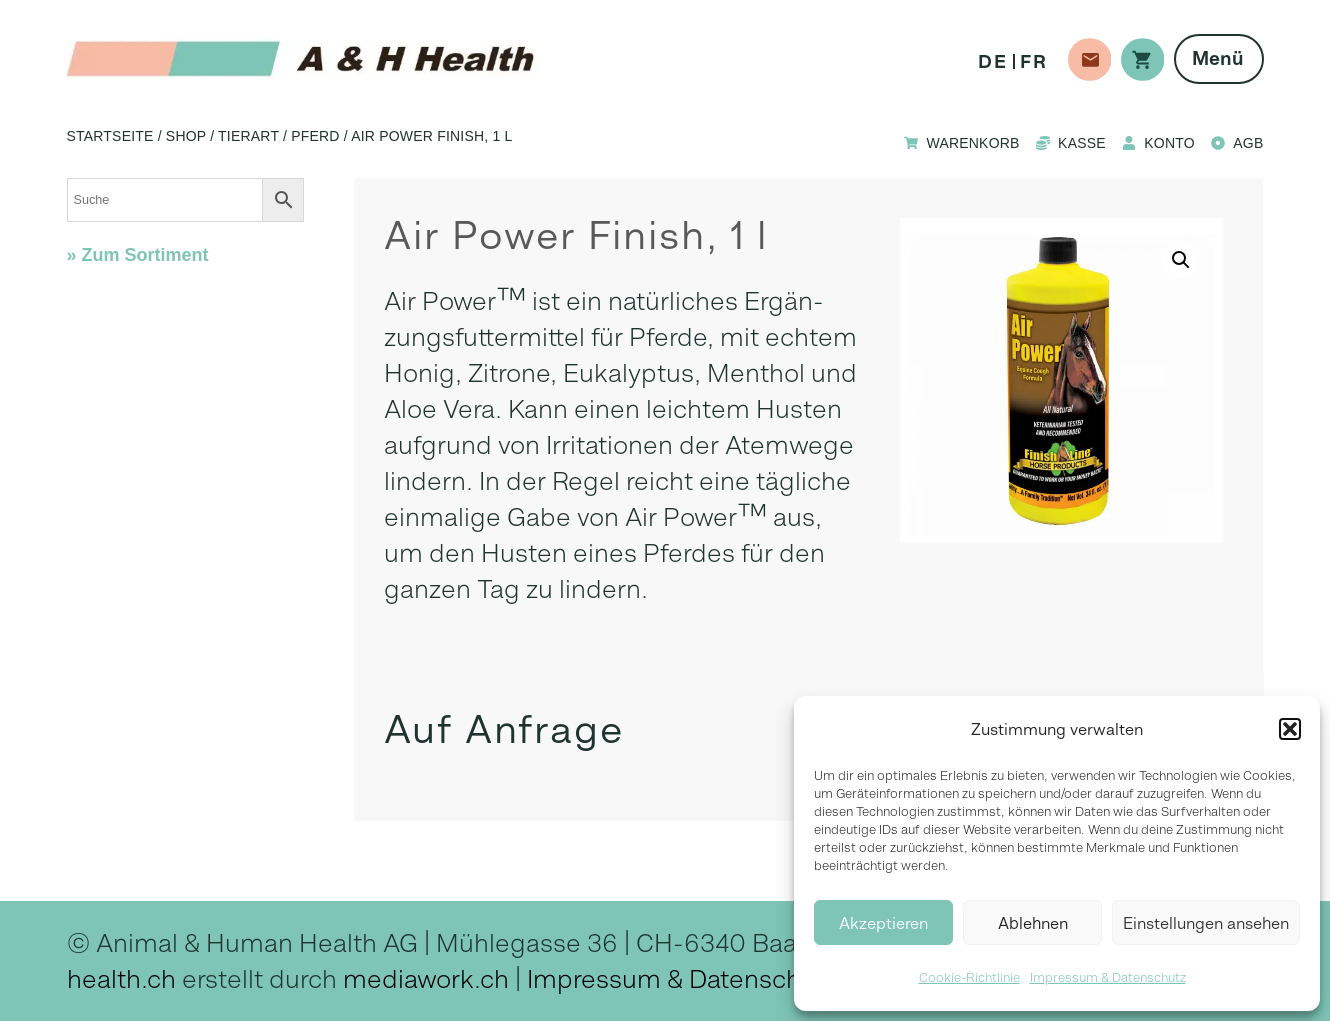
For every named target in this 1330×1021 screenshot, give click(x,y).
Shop (186, 136)
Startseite (110, 136)
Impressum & (608, 979)
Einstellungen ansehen (1206, 923)
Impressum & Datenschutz (1108, 977)
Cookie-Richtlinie (969, 977)
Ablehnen (1033, 923)
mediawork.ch (426, 979)
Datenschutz (763, 979)
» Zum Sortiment (138, 255)
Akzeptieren (883, 923)
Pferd (315, 136)
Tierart (248, 136)
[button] (1290, 729)
